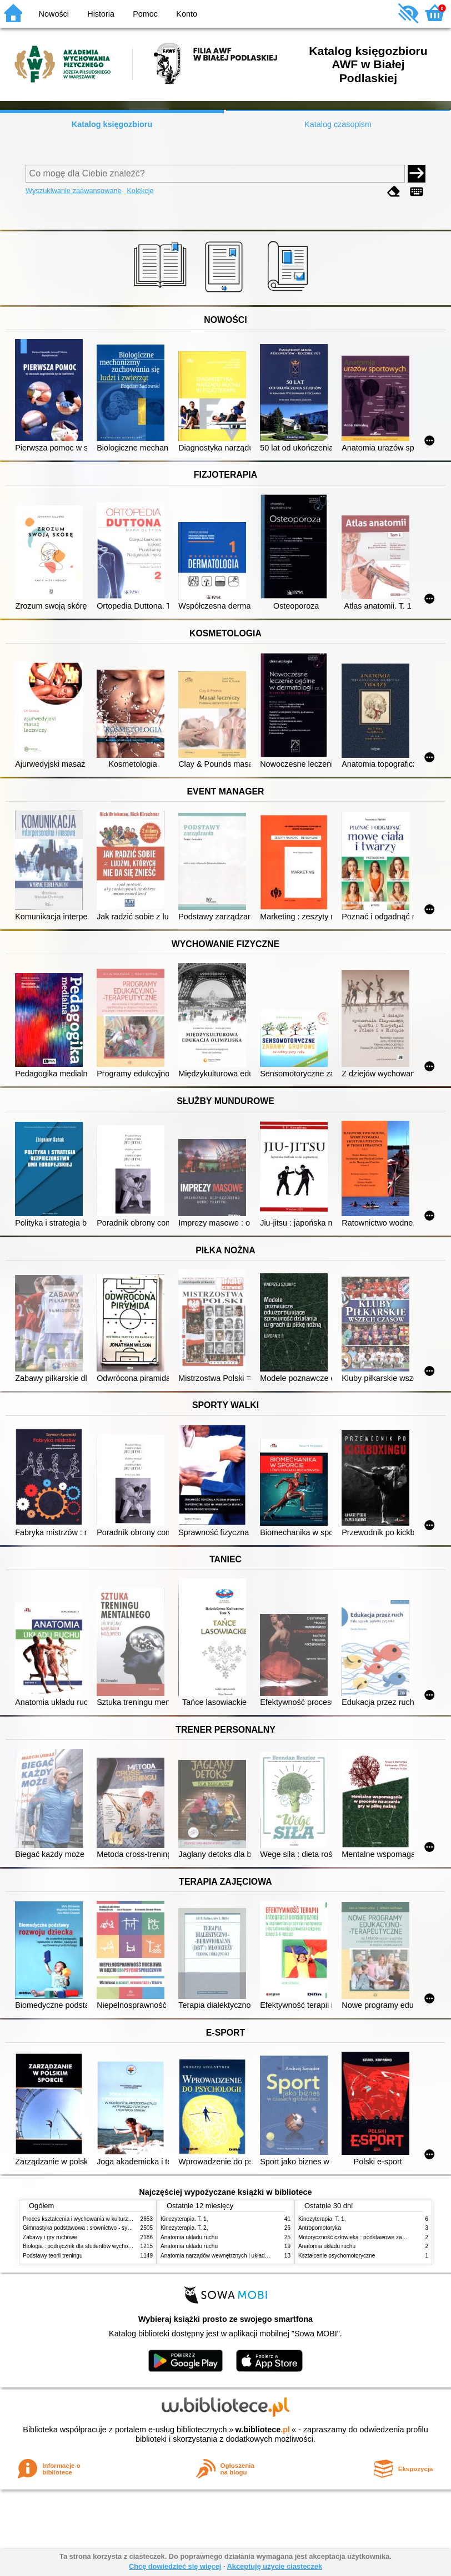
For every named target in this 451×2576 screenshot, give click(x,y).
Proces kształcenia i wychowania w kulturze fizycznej (88, 2219)
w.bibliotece (262, 2429)
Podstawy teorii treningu (53, 2256)
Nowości (54, 13)
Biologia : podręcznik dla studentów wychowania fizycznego (97, 2246)
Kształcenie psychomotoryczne (336, 2256)
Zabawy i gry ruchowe (50, 2237)
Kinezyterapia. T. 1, (184, 2219)
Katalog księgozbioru (112, 124)
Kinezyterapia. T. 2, (184, 2228)
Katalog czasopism (338, 124)
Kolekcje (140, 190)
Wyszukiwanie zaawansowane (74, 190)
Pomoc (145, 13)
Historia (100, 13)
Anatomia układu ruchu (189, 2237)
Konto (186, 13)
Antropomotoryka (319, 2228)
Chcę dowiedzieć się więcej (175, 2566)
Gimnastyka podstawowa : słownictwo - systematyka (88, 2228)
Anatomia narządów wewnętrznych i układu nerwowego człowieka (242, 2256)
